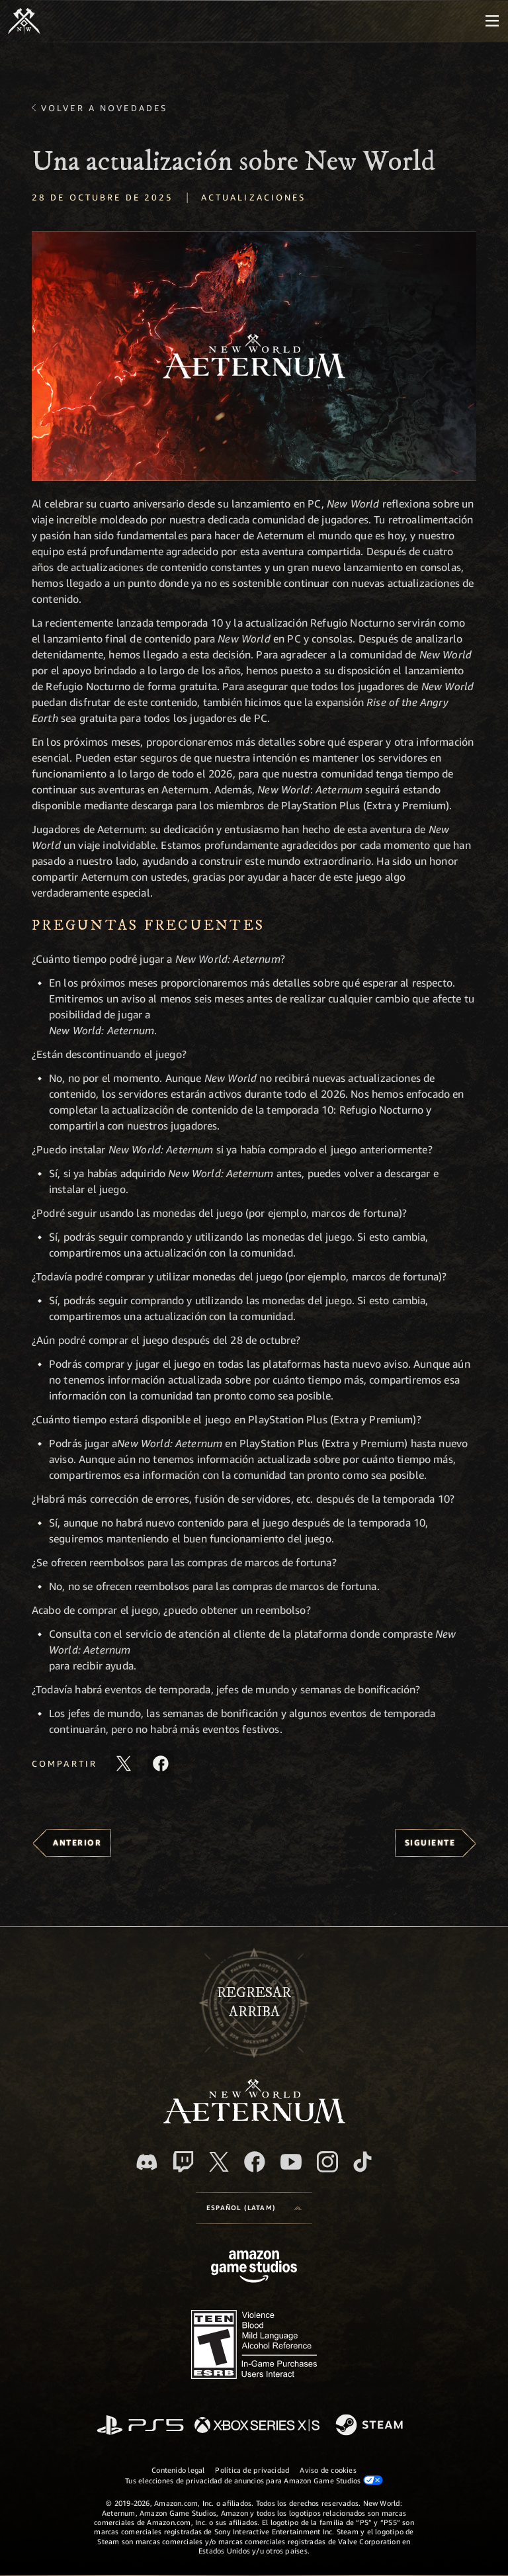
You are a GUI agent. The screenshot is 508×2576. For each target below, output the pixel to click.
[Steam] (371, 2426)
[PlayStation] (140, 2426)
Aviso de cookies (328, 2469)
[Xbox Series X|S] (257, 2426)
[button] (254, 356)
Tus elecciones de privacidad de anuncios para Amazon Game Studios (254, 2480)
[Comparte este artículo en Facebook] (161, 1763)
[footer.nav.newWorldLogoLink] (254, 2119)
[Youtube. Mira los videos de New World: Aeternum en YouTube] (291, 2161)
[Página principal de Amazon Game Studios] (254, 2268)
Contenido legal (177, 2469)
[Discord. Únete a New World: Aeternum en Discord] (146, 2162)
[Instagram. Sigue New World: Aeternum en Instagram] (327, 2161)
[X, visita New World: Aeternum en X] (219, 2162)
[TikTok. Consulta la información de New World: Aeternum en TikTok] (362, 2161)
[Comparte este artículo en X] (123, 1763)
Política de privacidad (252, 2469)
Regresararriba (254, 2002)
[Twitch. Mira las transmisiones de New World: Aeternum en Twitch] (183, 2161)
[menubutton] (492, 21)
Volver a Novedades (104, 108)
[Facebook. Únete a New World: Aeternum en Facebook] (254, 2161)
